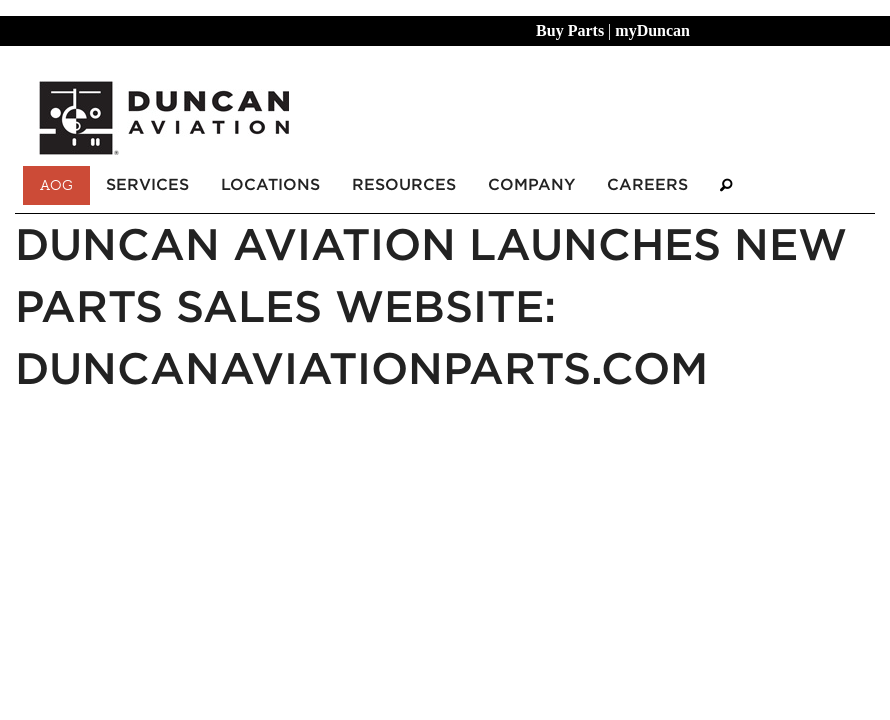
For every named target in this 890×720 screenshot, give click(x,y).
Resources (404, 184)
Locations (270, 184)
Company (531, 184)
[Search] (726, 185)
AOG (56, 185)
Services (147, 184)
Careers (647, 184)
